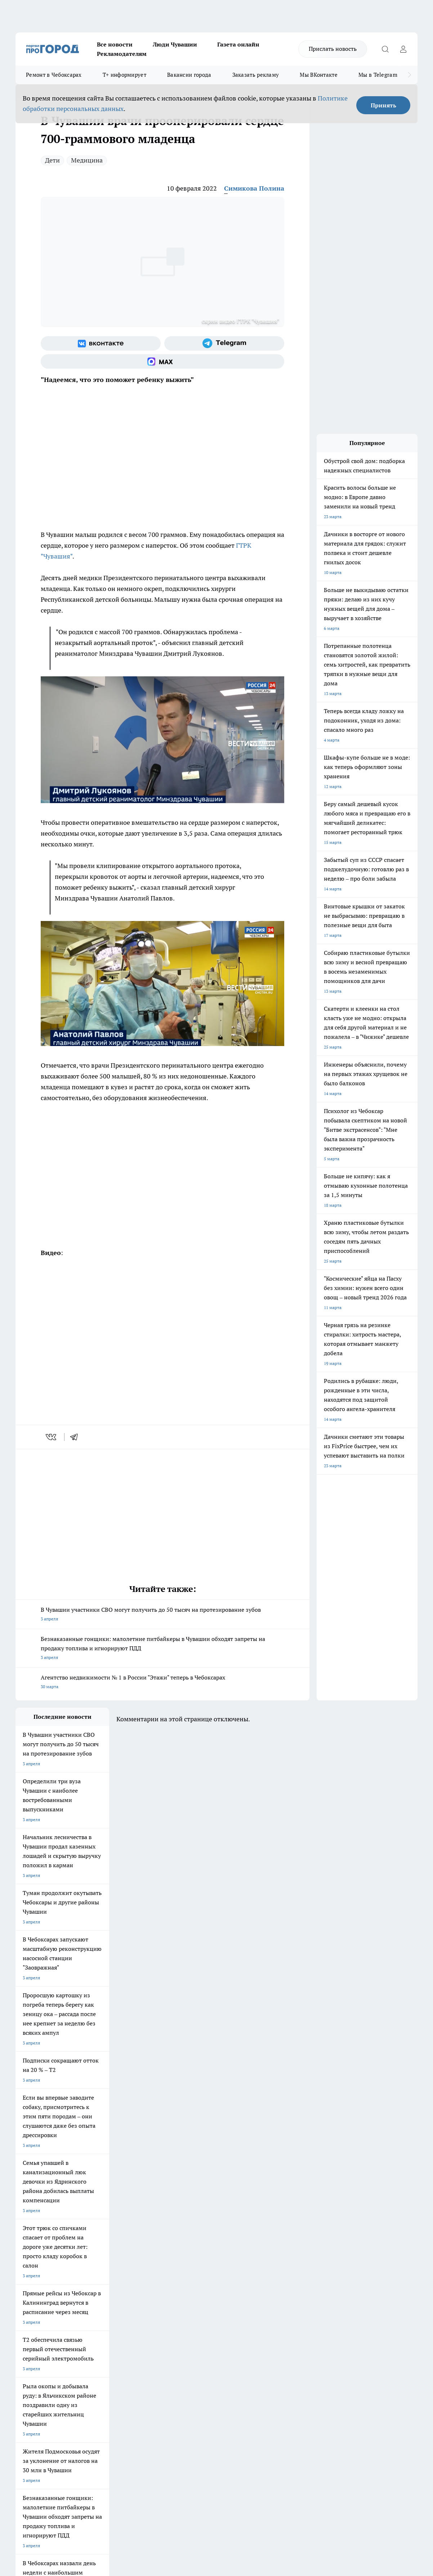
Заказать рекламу (255, 74)
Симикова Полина (254, 188)
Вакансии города (189, 74)
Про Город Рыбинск (159, 2295)
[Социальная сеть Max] (162, 361)
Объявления (27, 2347)
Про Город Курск (94, 2295)
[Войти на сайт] (403, 49)
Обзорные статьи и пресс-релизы (230, 2347)
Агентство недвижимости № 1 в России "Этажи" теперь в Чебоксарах (162, 1682)
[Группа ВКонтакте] (101, 343)
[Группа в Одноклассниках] (349, 2297)
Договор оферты (123, 2347)
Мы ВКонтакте (319, 74)
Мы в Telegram (377, 74)
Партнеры (206, 2356)
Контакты (206, 2338)
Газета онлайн (238, 44)
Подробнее (270, 2461)
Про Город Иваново (283, 2286)
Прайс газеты (29, 2356)
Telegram (24, 2338)
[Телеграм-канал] (224, 343)
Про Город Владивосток (163, 2304)
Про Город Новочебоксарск (43, 2286)
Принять (383, 105)
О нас (111, 2338)
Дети (52, 160)
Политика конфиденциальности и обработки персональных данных (83, 2471)
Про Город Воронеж (221, 2286)
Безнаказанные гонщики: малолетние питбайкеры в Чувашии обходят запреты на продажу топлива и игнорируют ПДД (162, 1648)
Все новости (115, 44)
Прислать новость (333, 48)
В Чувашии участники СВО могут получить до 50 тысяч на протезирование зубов (162, 1615)
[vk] (51, 1437)
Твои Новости (91, 2286)
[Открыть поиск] (385, 49)
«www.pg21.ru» (65, 2371)
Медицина (87, 160)
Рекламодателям (122, 53)
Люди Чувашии (175, 44)
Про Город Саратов (282, 2295)
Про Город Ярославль (37, 2295)
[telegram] (76, 1437)
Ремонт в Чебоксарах (54, 74)
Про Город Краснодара (224, 2304)
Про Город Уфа (216, 2295)
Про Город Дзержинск (99, 2304)
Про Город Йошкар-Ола (163, 2286)
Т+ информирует (124, 74)
